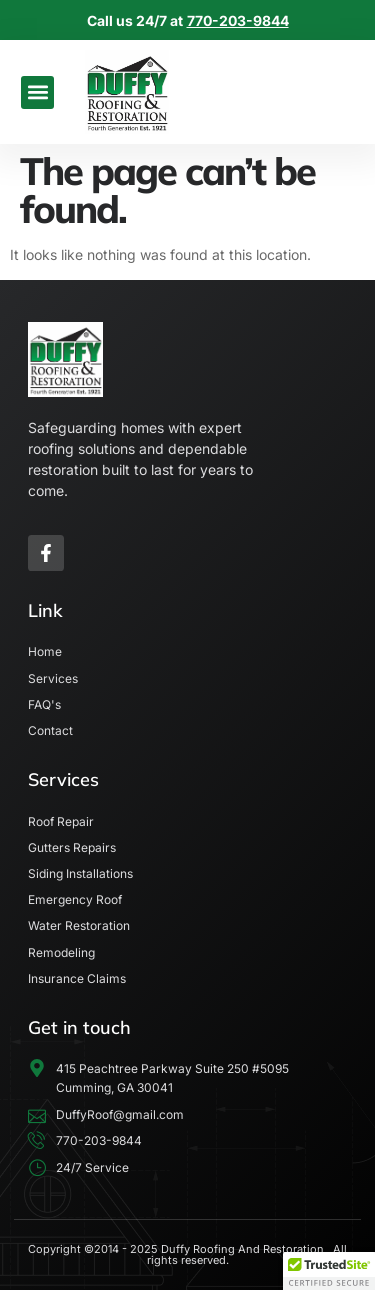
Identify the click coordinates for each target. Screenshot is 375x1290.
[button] (37, 92)
